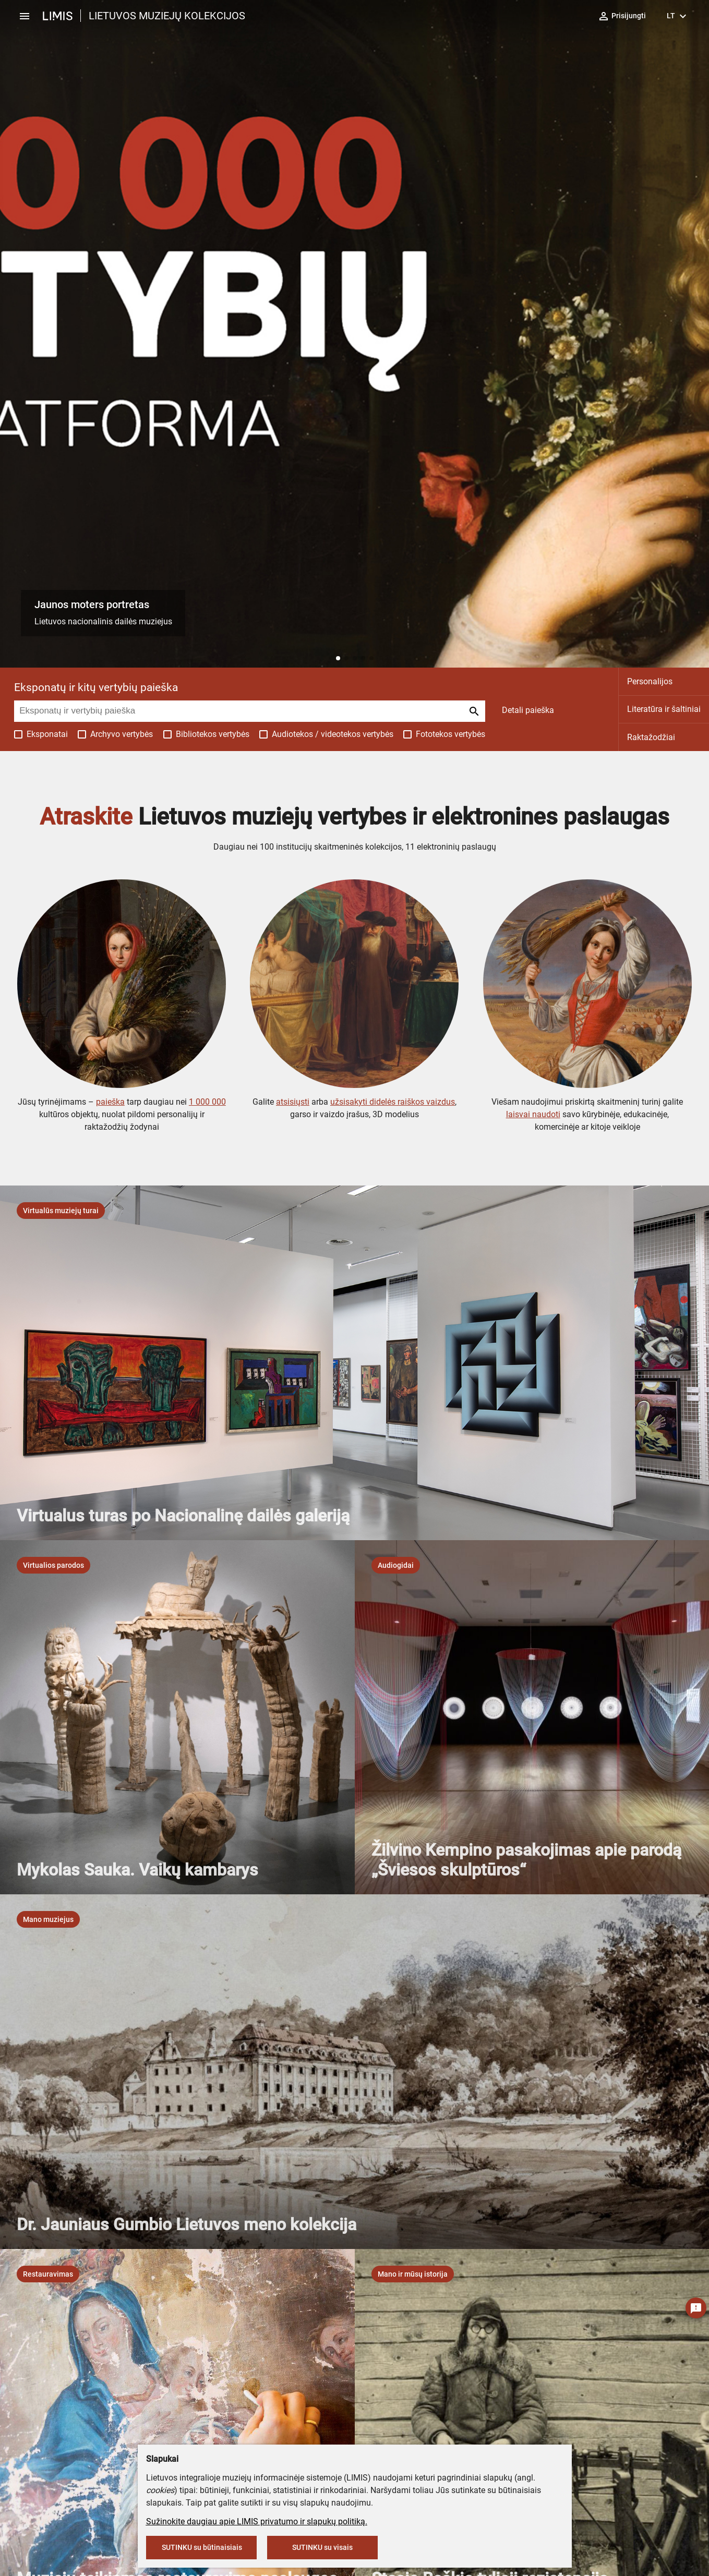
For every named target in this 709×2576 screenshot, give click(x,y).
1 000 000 (207, 1102)
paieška (110, 1102)
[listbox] (61, 1211)
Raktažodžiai (651, 737)
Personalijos (649, 681)
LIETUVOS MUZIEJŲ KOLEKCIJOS (167, 15)
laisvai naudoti (533, 1114)
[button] (338, 658)
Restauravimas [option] (48, 2274)
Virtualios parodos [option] (53, 1565)
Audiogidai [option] (395, 1565)
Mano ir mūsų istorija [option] (412, 2274)
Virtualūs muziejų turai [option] (61, 1210)
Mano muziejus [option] (48, 1919)
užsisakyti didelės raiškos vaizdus (392, 1102)
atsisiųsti (292, 1102)
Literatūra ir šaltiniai (664, 709)
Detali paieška (528, 710)
